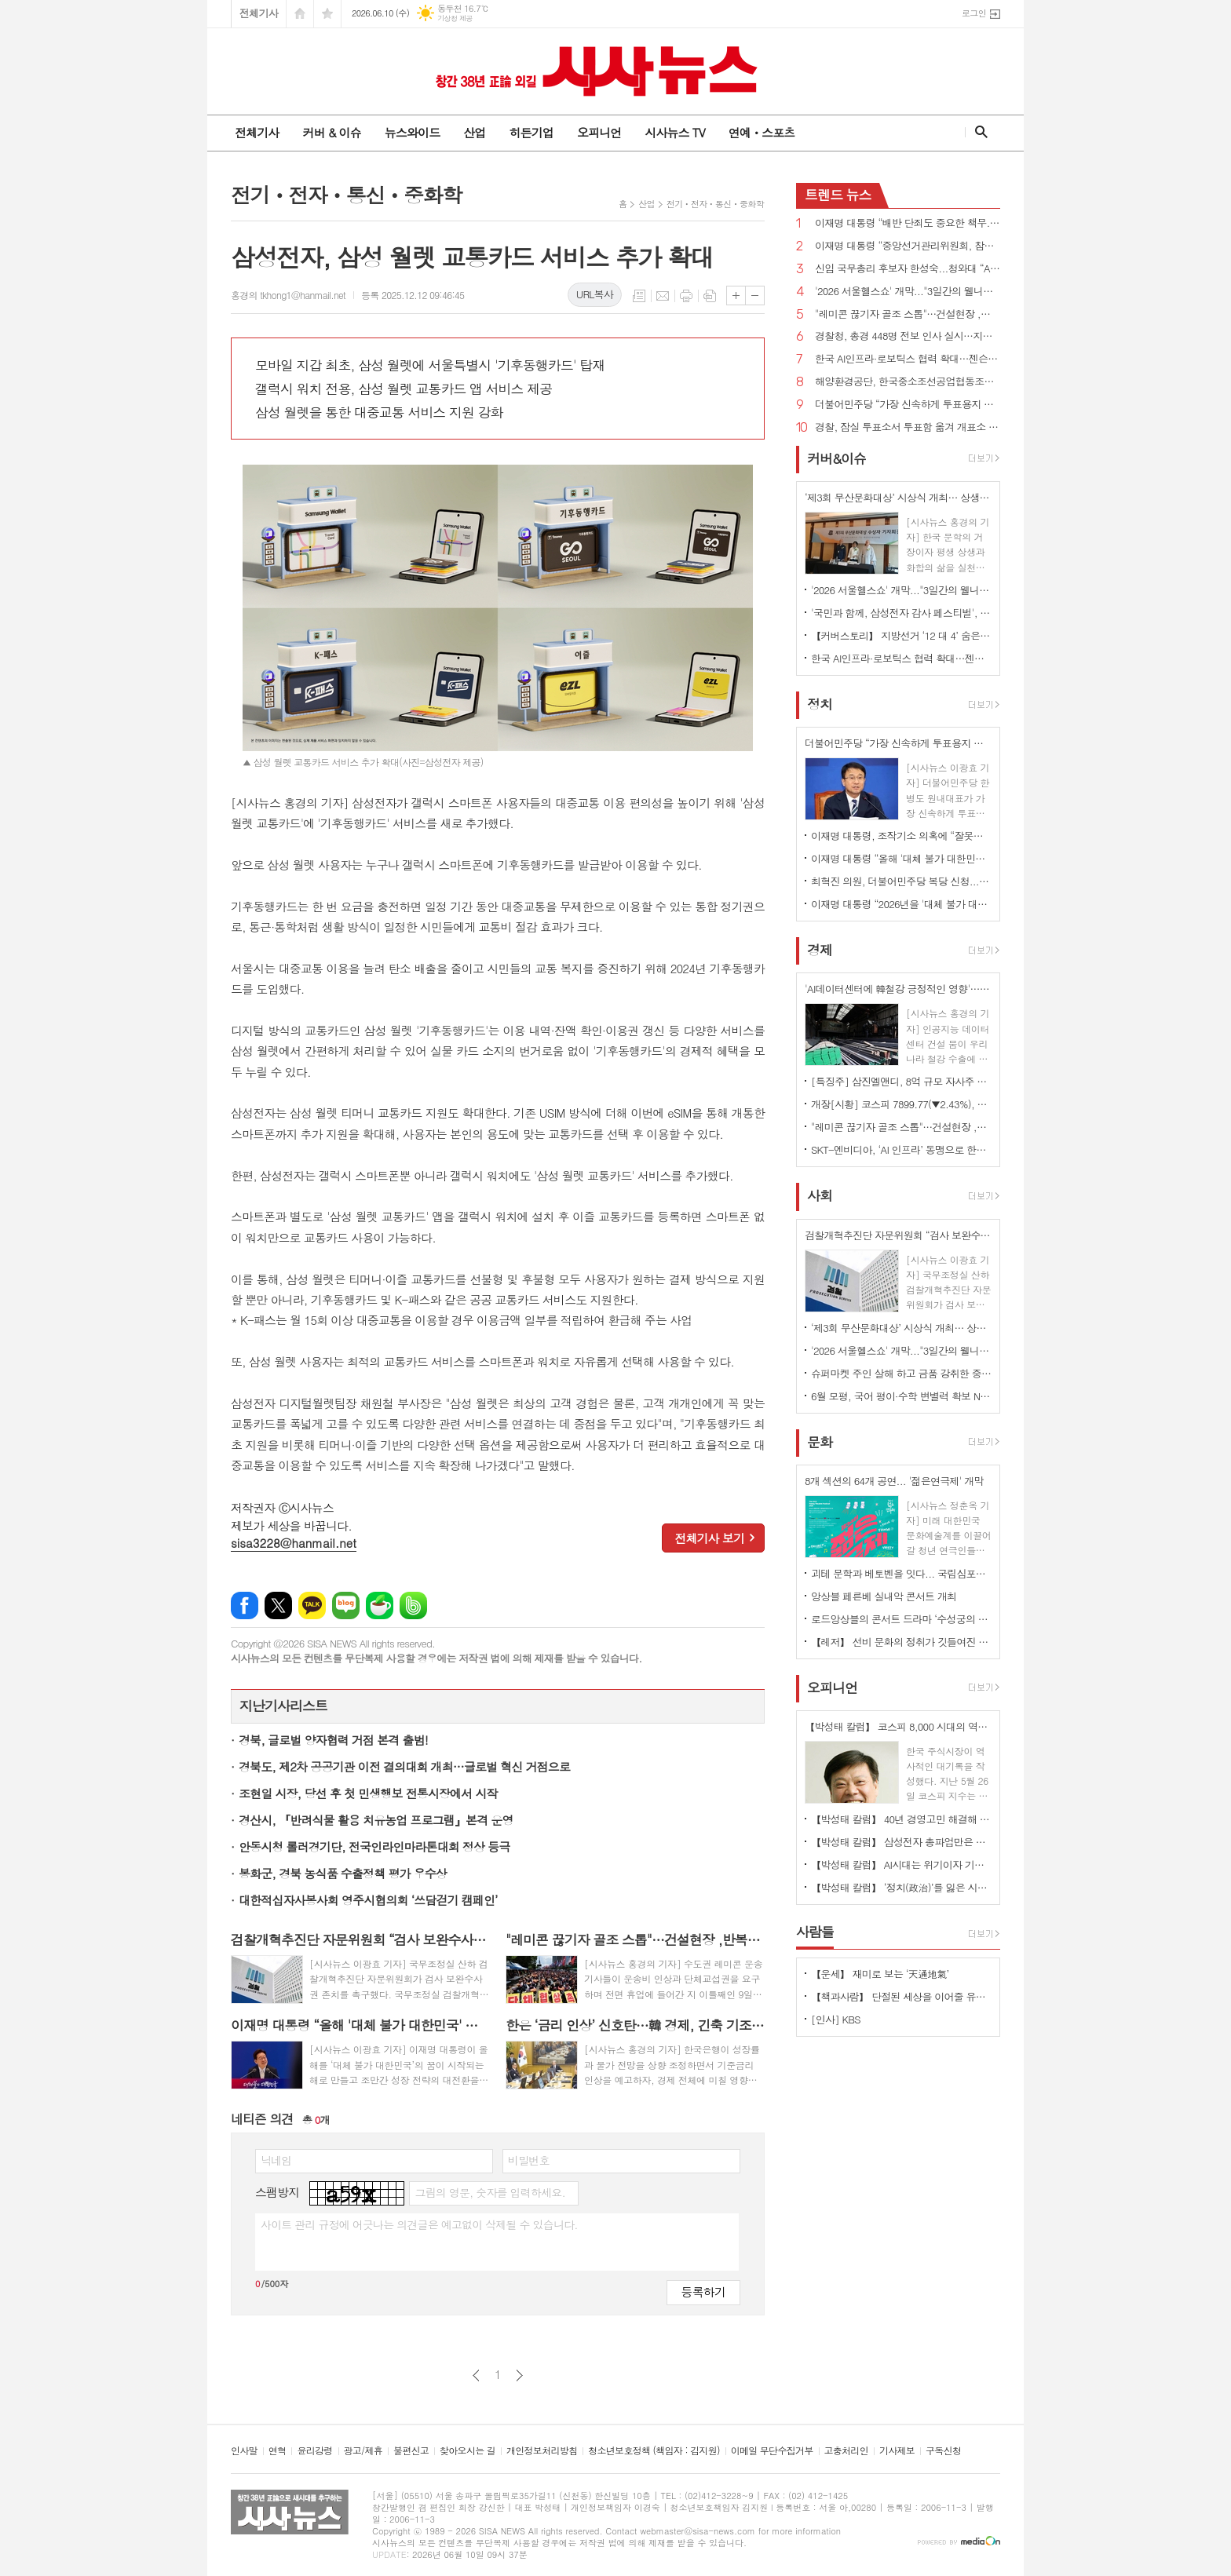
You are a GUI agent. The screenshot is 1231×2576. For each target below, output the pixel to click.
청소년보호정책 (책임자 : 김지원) (653, 2451)
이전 (476, 2375)
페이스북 (244, 1605)
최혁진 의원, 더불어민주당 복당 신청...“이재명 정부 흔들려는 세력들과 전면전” (901, 881)
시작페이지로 (300, 13)
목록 (639, 296)
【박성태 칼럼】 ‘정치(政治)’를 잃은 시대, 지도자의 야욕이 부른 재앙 (901, 1887)
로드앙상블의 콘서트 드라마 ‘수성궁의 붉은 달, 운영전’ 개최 (901, 1618)
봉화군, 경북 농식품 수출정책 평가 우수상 (343, 1873)
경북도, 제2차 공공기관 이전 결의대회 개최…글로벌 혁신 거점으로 (404, 1766)
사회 (819, 1196)
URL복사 (594, 293)
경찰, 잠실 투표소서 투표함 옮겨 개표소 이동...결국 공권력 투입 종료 (907, 427)
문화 (819, 1441)
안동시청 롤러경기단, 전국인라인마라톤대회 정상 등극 (374, 1846)
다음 (519, 2375)
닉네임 (276, 2160)
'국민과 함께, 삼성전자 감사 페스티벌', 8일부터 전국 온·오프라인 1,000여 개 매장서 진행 (901, 612)
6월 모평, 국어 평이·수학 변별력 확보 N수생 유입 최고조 (901, 1395)
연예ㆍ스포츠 (762, 132)
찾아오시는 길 (467, 2451)
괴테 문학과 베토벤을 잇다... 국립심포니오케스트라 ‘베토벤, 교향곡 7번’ (901, 1573)
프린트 (686, 296)
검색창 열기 (978, 132)
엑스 (278, 1605)
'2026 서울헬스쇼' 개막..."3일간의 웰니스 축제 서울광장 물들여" (907, 291)
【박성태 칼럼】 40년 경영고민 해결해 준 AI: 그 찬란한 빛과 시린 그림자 (901, 1819)
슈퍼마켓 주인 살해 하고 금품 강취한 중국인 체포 (901, 1373)
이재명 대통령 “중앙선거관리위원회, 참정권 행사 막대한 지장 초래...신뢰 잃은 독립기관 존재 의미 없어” (907, 246)
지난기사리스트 (283, 1705)
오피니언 (599, 132)
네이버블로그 (346, 1605)
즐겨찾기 (327, 13)
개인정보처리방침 (541, 2451)
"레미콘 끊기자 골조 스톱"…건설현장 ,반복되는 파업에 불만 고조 (907, 314)
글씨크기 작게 (755, 295)
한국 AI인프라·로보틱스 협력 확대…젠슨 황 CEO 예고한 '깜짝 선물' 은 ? (907, 359)
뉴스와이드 (412, 132)
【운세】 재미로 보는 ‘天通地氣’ (880, 1973)
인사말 (244, 2451)
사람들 (815, 1931)
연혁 (277, 2451)
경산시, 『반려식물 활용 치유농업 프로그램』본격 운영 (376, 1820)
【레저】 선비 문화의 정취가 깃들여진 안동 (901, 1641)
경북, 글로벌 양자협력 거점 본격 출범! (333, 1739)
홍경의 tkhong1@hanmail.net (288, 294)
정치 (819, 704)
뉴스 (838, 194)
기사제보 (897, 2451)
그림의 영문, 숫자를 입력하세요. (489, 2192)
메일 (662, 296)
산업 (474, 132)
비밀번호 (529, 2160)
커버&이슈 (836, 458)
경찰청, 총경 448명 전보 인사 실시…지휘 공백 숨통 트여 (907, 336)
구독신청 (943, 2451)
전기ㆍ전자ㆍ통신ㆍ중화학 (715, 204)
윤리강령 (314, 2451)
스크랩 (710, 296)
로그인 (974, 13)
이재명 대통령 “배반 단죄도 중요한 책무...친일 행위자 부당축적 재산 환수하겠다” (907, 223)
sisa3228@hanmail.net (293, 1542)
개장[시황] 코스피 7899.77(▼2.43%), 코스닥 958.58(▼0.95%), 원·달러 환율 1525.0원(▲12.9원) (901, 1103)
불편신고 (411, 2451)
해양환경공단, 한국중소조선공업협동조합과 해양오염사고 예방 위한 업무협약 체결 (907, 382)
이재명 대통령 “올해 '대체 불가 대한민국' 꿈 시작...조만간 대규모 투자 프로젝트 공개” (901, 858)
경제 (819, 949)
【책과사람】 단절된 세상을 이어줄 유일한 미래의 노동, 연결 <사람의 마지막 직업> (901, 1996)
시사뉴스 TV (674, 132)
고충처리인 (846, 2451)
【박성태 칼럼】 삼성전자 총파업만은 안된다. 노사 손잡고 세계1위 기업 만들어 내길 (901, 1841)
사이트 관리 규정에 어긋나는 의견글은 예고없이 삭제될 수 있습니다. (419, 2224)
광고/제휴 (363, 2451)
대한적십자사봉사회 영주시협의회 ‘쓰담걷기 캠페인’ (368, 1900)
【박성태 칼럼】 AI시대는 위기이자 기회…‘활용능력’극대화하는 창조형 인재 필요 (901, 1864)
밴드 (413, 1605)
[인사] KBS (835, 2019)
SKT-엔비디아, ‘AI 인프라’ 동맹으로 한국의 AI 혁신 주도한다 (901, 1149)
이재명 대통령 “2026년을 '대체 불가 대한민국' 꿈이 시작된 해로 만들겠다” (901, 903)
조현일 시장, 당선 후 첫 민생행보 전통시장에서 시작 (368, 1793)
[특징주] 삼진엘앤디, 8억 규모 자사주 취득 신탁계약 (901, 1081)
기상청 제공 (455, 18)
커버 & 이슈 (331, 132)
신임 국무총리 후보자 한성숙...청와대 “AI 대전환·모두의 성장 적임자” (907, 268)
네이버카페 (379, 1605)
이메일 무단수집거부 (772, 2451)
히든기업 (531, 132)
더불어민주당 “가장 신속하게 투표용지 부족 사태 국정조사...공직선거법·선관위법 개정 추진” (907, 404)
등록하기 (703, 2291)
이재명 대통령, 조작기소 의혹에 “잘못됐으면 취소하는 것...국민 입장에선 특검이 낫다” (901, 835)
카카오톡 (312, 1605)
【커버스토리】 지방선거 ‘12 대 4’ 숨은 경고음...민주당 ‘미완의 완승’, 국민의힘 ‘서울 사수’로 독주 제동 (901, 635)
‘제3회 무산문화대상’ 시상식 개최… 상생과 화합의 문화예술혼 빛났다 (901, 1327)
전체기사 (258, 12)
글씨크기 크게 (736, 295)
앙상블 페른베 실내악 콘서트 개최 (883, 1596)
